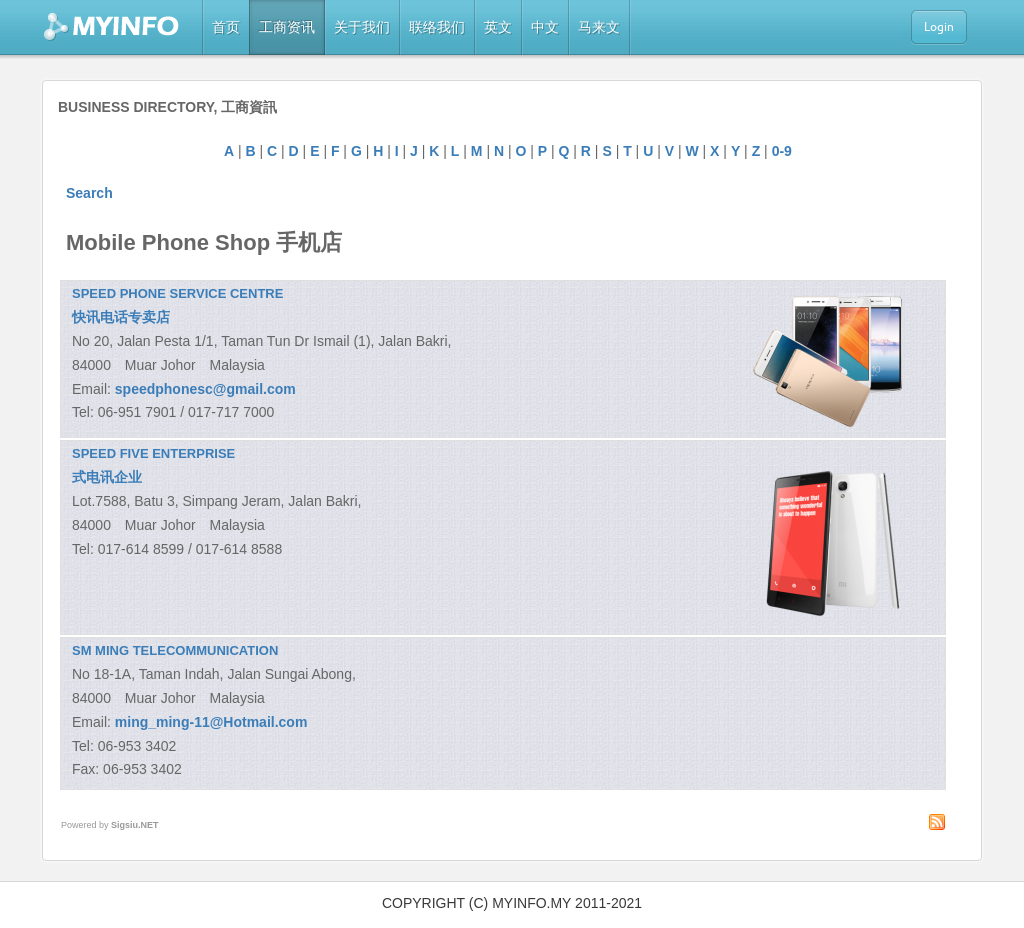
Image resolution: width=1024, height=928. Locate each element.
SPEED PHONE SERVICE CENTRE (177, 293)
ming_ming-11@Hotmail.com (211, 722)
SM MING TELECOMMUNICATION (175, 650)
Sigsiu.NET (135, 825)
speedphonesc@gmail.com (205, 389)
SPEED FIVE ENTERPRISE (153, 453)
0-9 (782, 151)
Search (89, 193)
